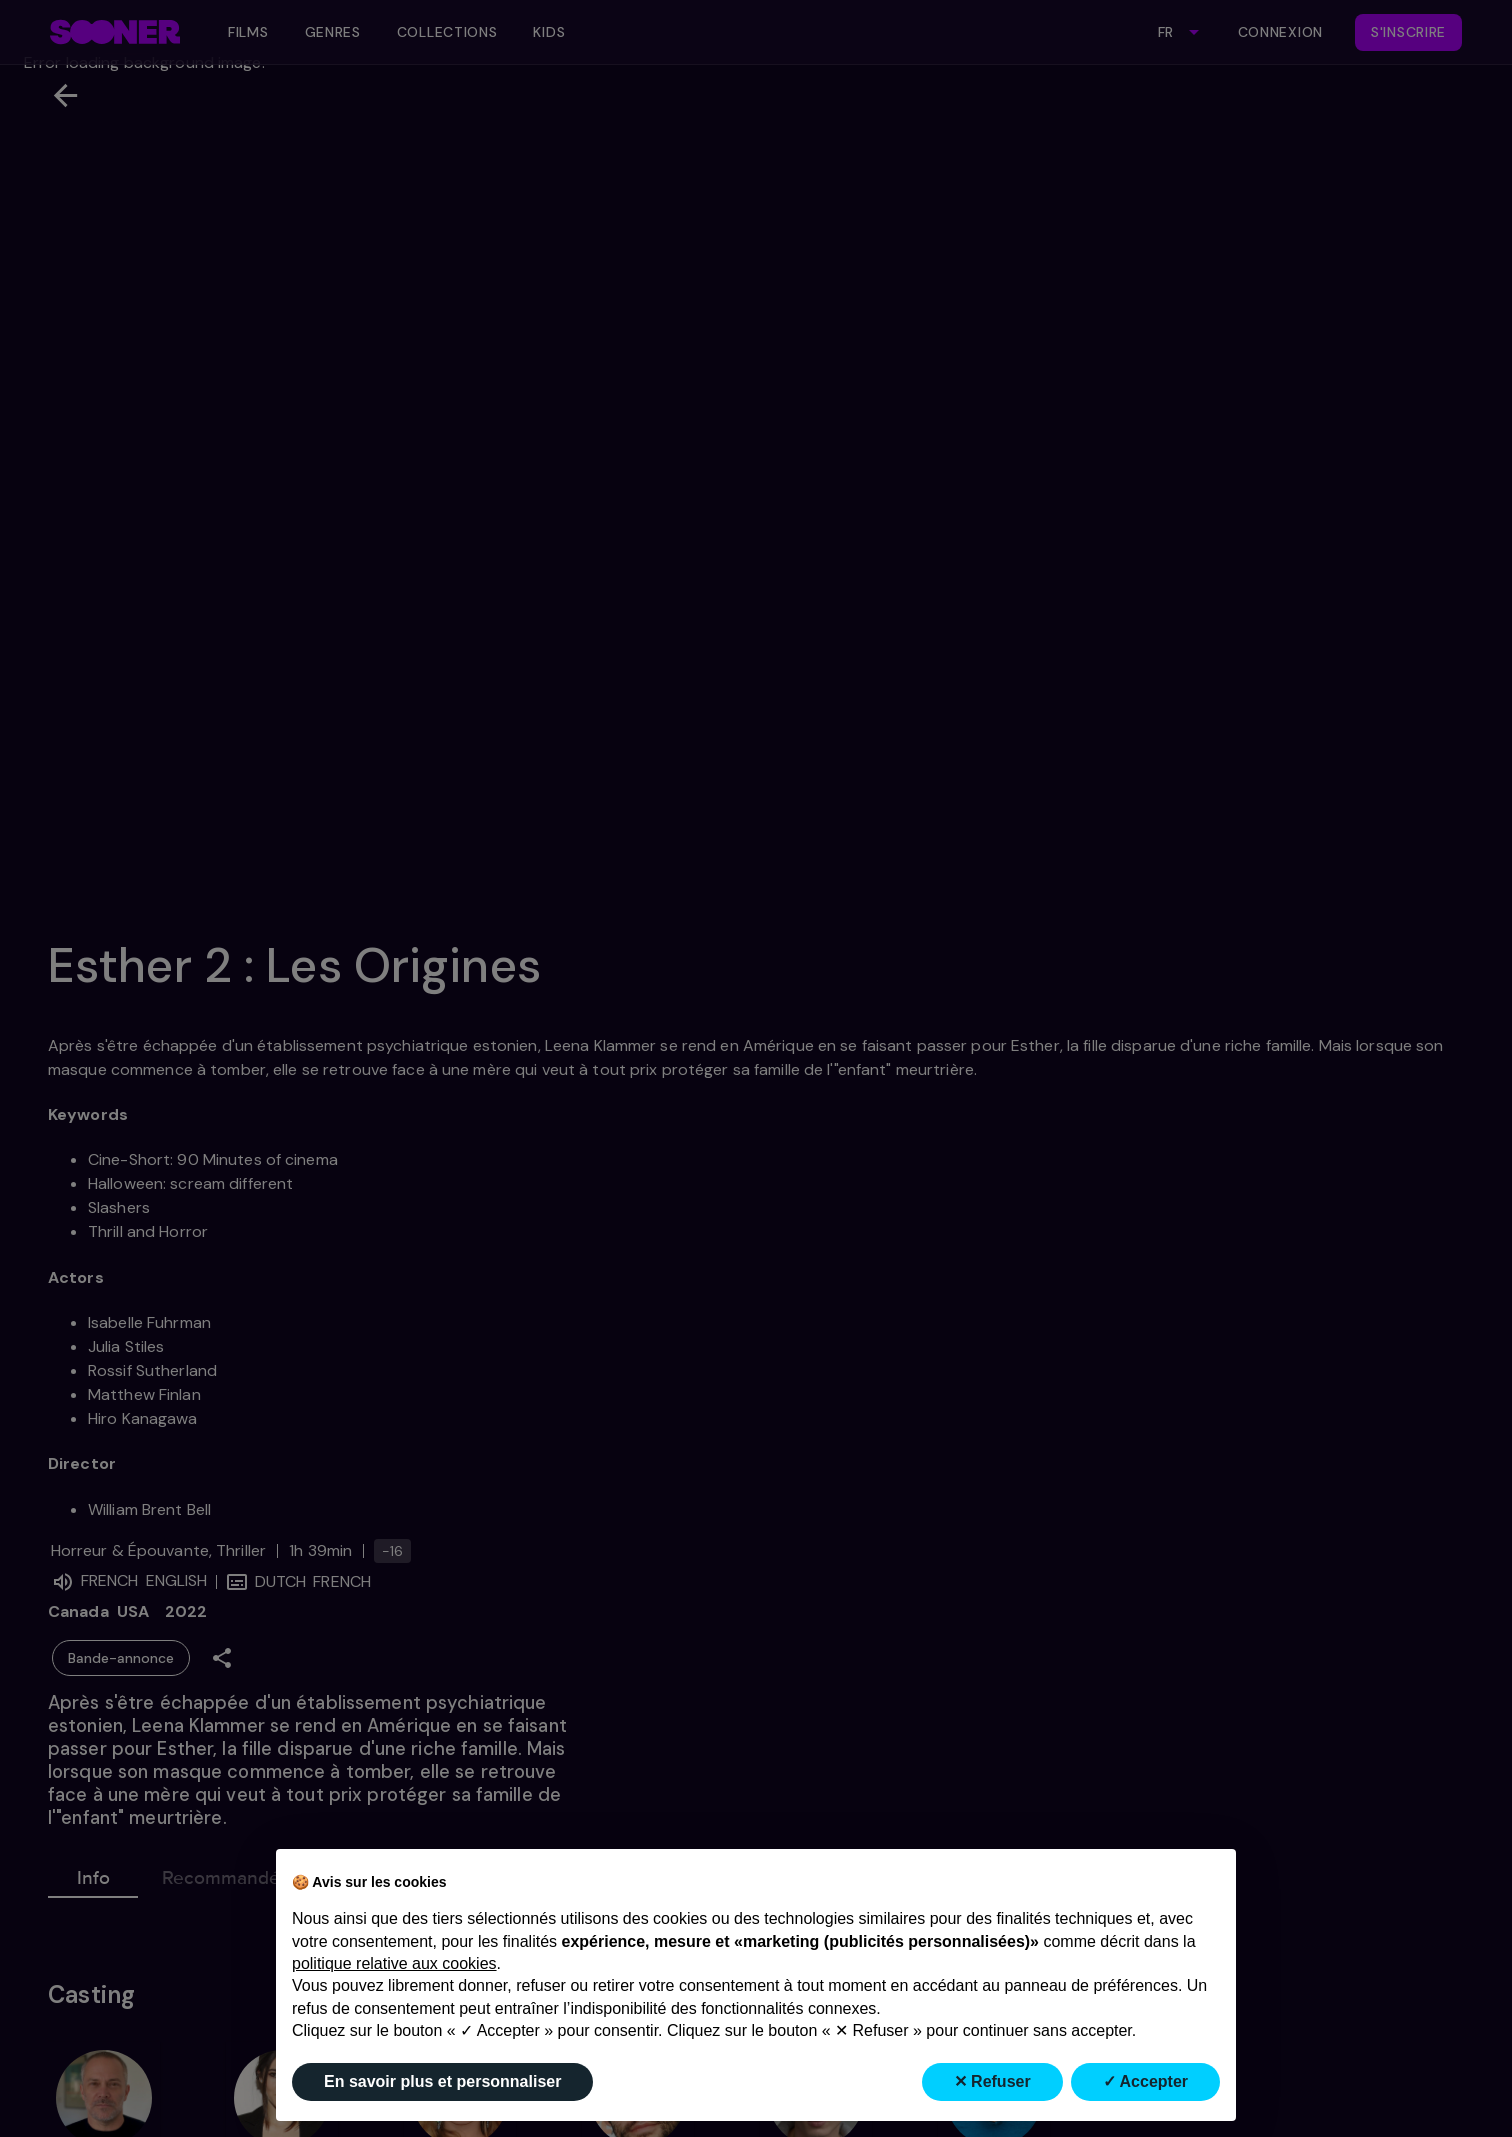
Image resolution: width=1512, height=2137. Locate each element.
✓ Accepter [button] (1145, 2081)
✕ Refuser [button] (992, 2081)
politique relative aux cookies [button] (394, 1963)
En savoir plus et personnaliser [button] (442, 2081)
